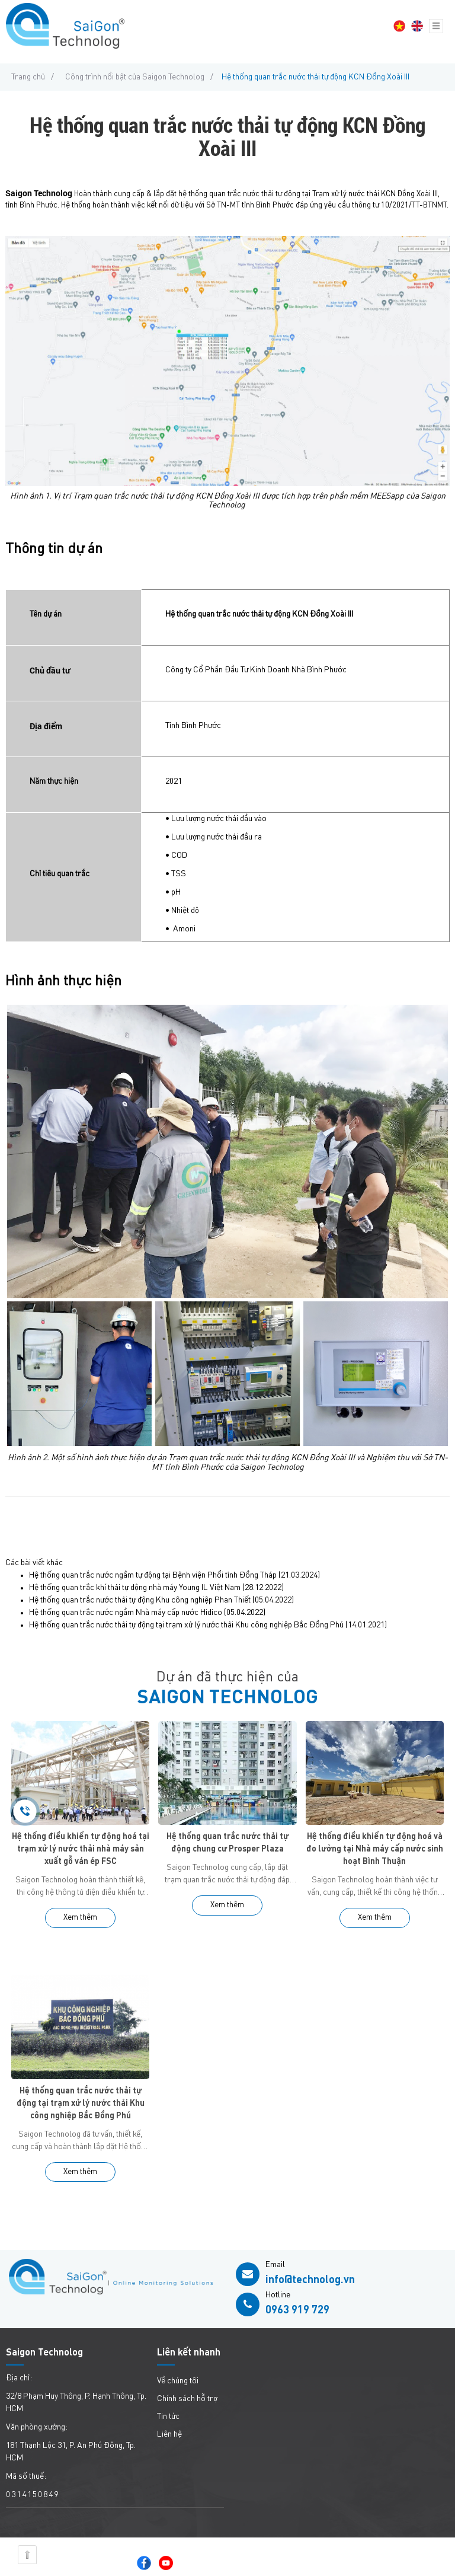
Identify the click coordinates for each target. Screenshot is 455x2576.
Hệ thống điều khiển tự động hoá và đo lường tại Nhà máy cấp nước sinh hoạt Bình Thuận (374, 1849)
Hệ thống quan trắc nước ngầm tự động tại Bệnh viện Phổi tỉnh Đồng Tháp (153, 1575)
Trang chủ (28, 77)
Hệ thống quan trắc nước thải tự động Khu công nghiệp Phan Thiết (140, 1600)
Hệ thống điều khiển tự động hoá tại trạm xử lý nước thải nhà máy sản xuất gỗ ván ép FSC (80, 1849)
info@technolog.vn (310, 2280)
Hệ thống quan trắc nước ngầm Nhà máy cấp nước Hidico (125, 1612)
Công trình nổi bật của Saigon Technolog (134, 77)
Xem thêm (80, 1917)
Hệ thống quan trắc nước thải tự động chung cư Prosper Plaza (227, 1843)
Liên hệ (169, 2434)
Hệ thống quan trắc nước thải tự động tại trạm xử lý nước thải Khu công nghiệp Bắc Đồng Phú (186, 1625)
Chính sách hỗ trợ (187, 2399)
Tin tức (168, 2416)
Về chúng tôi (177, 2381)
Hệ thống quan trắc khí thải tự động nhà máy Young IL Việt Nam (135, 1588)
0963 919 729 (297, 2310)
